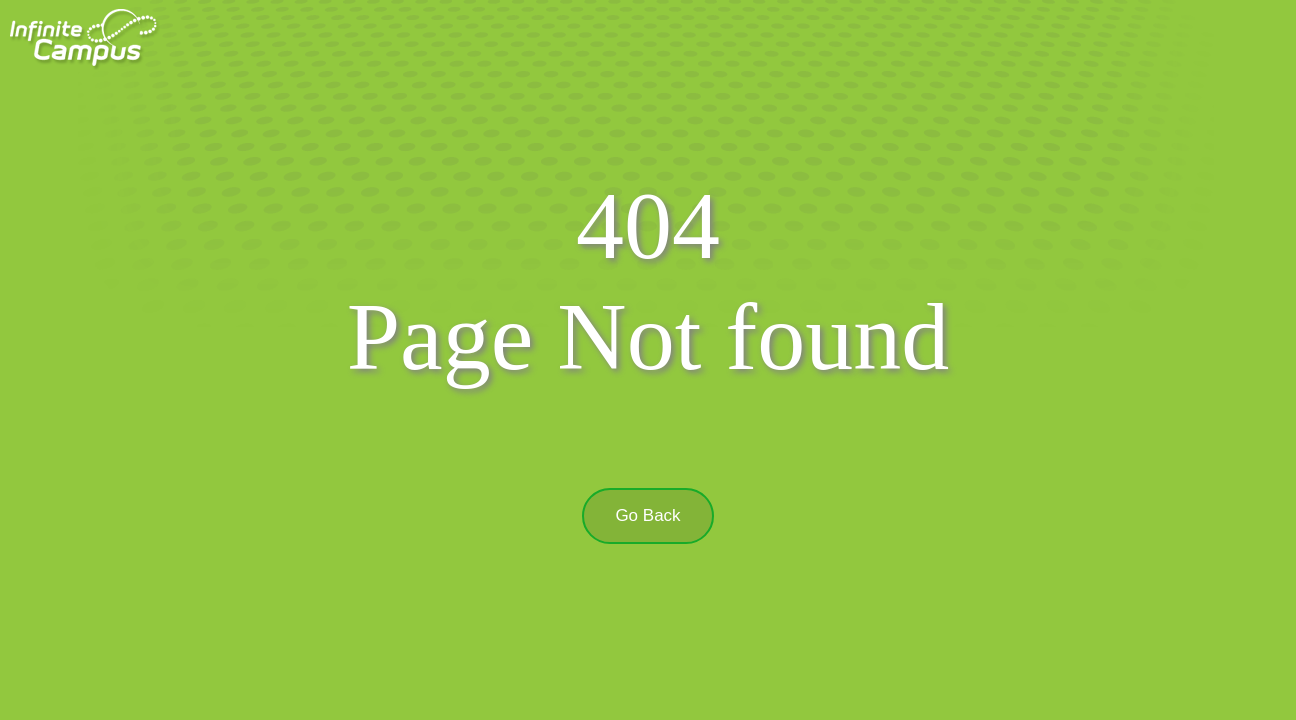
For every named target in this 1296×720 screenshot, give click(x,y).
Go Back (647, 515)
